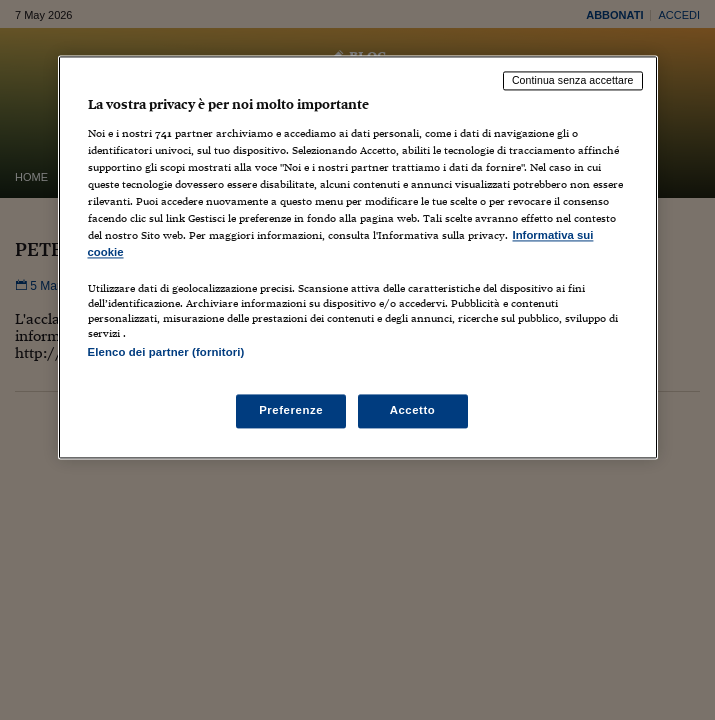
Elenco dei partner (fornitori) (166, 353)
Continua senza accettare (573, 80)
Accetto (413, 411)
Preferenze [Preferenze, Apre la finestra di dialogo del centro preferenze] (291, 411)
